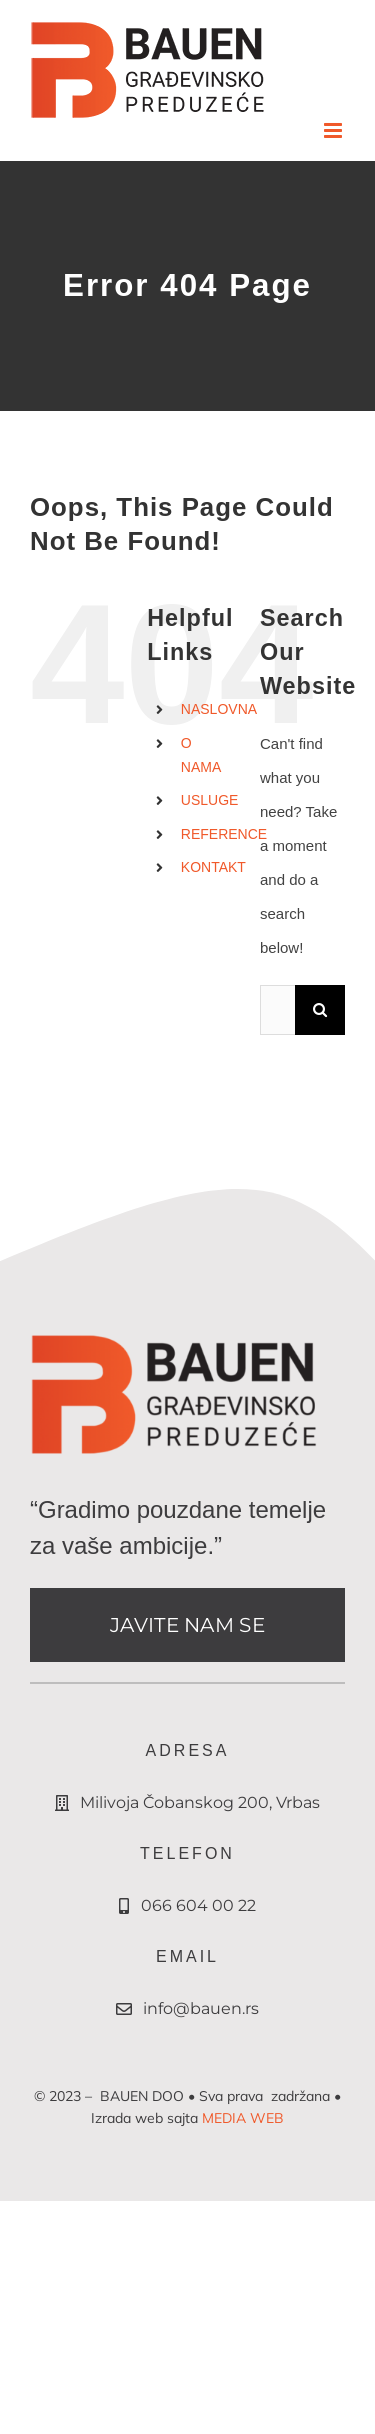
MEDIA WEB (243, 2118)
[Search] (320, 1010)
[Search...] (277, 1010)
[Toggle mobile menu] (334, 130)
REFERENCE (224, 834)
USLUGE (210, 800)
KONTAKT (213, 867)
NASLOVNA (219, 709)
